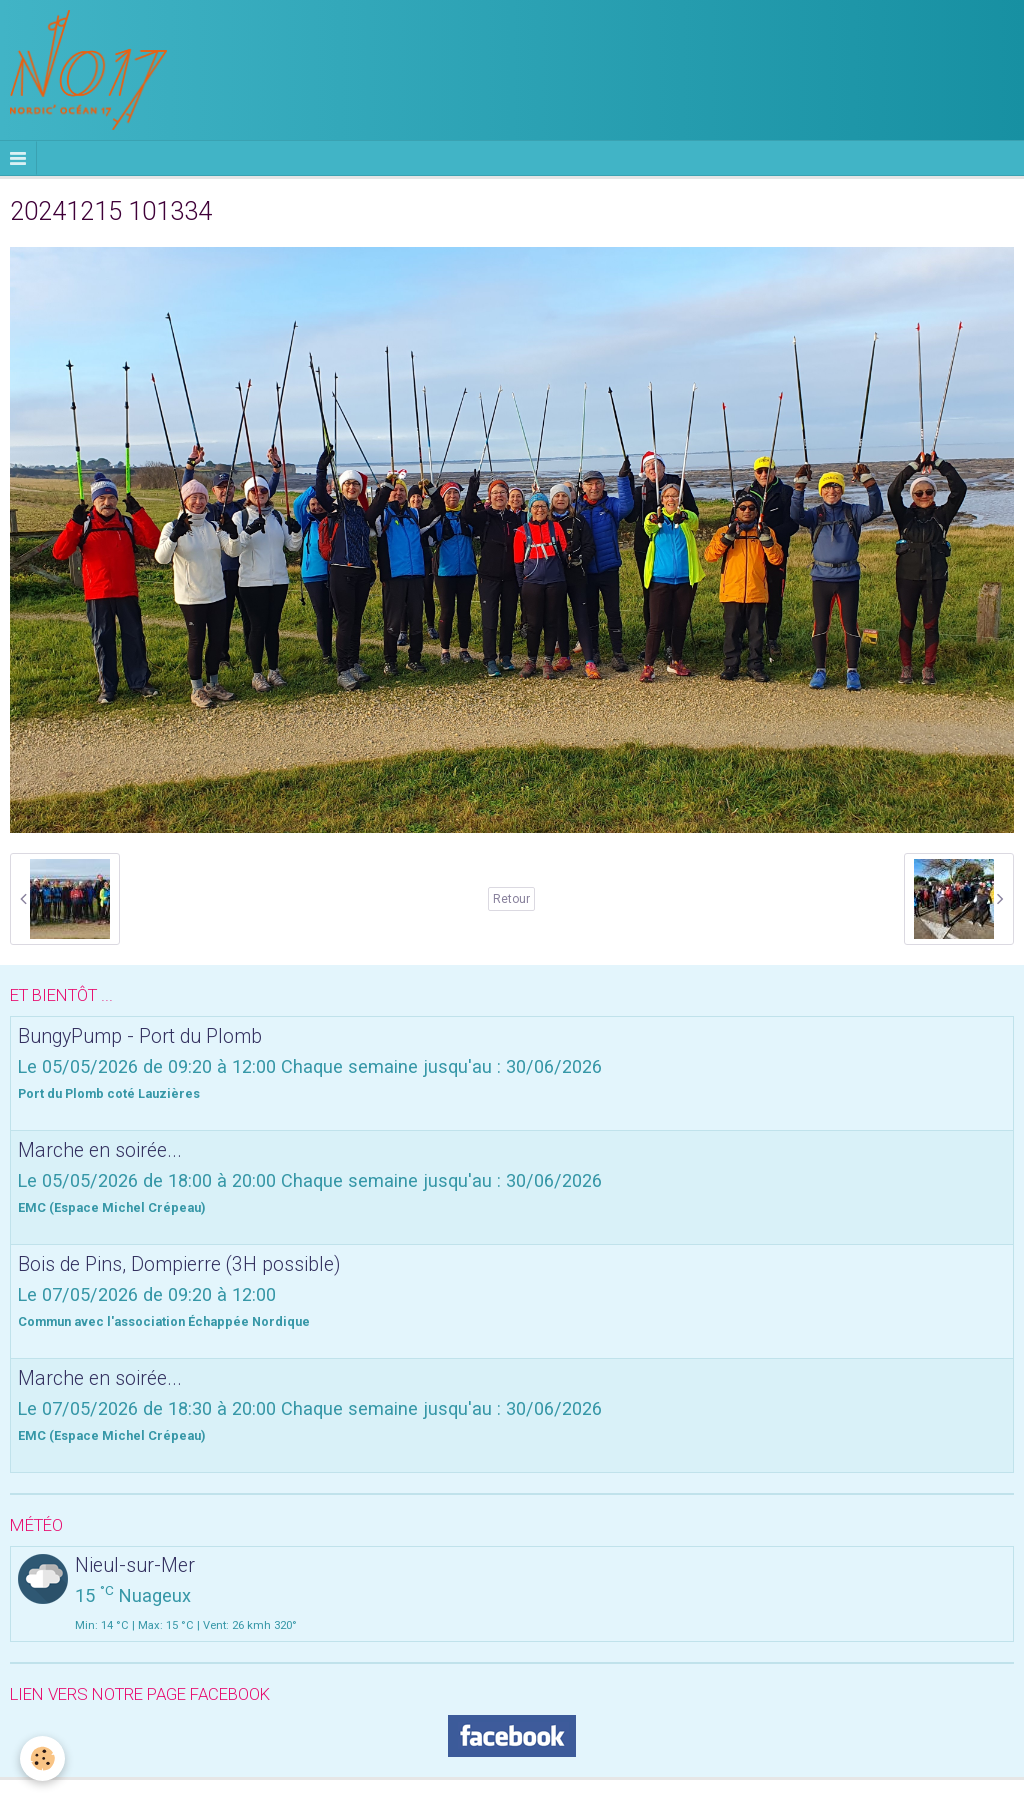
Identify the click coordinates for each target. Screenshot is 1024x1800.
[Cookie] (42, 1758)
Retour (511, 899)
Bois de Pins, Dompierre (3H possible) (179, 1263)
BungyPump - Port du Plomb (140, 1035)
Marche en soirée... (100, 1149)
